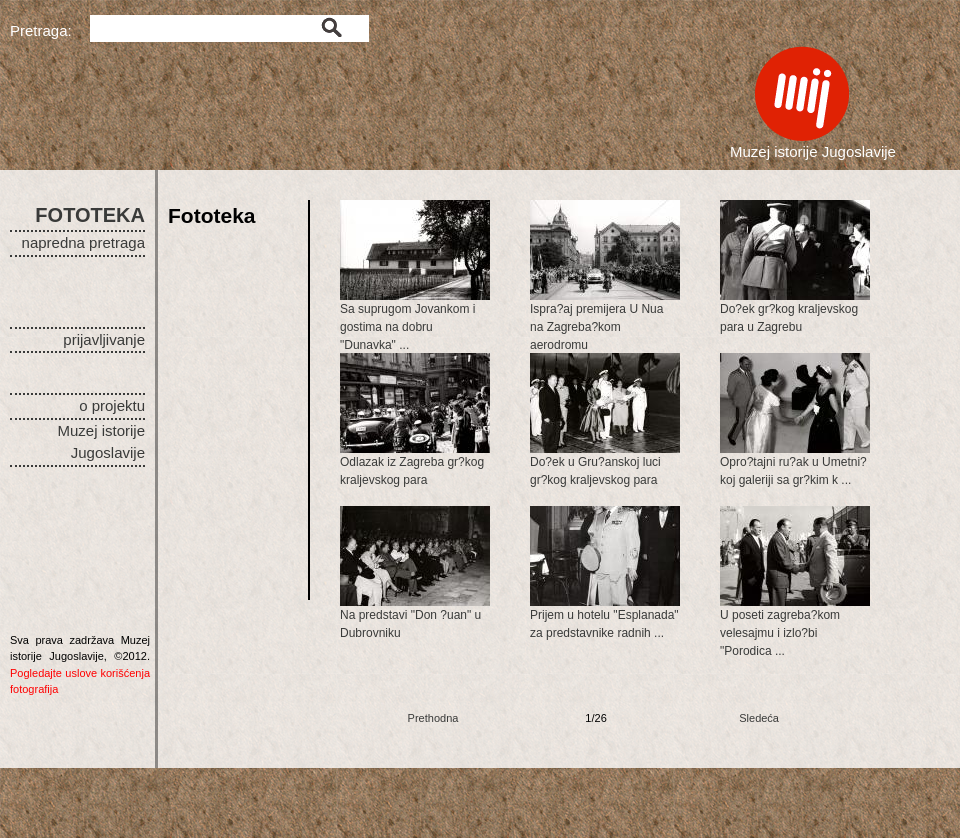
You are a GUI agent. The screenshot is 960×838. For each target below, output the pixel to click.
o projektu (112, 405)
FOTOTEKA (90, 215)
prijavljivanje (104, 339)
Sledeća (759, 718)
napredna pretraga (83, 242)
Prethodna (433, 718)
